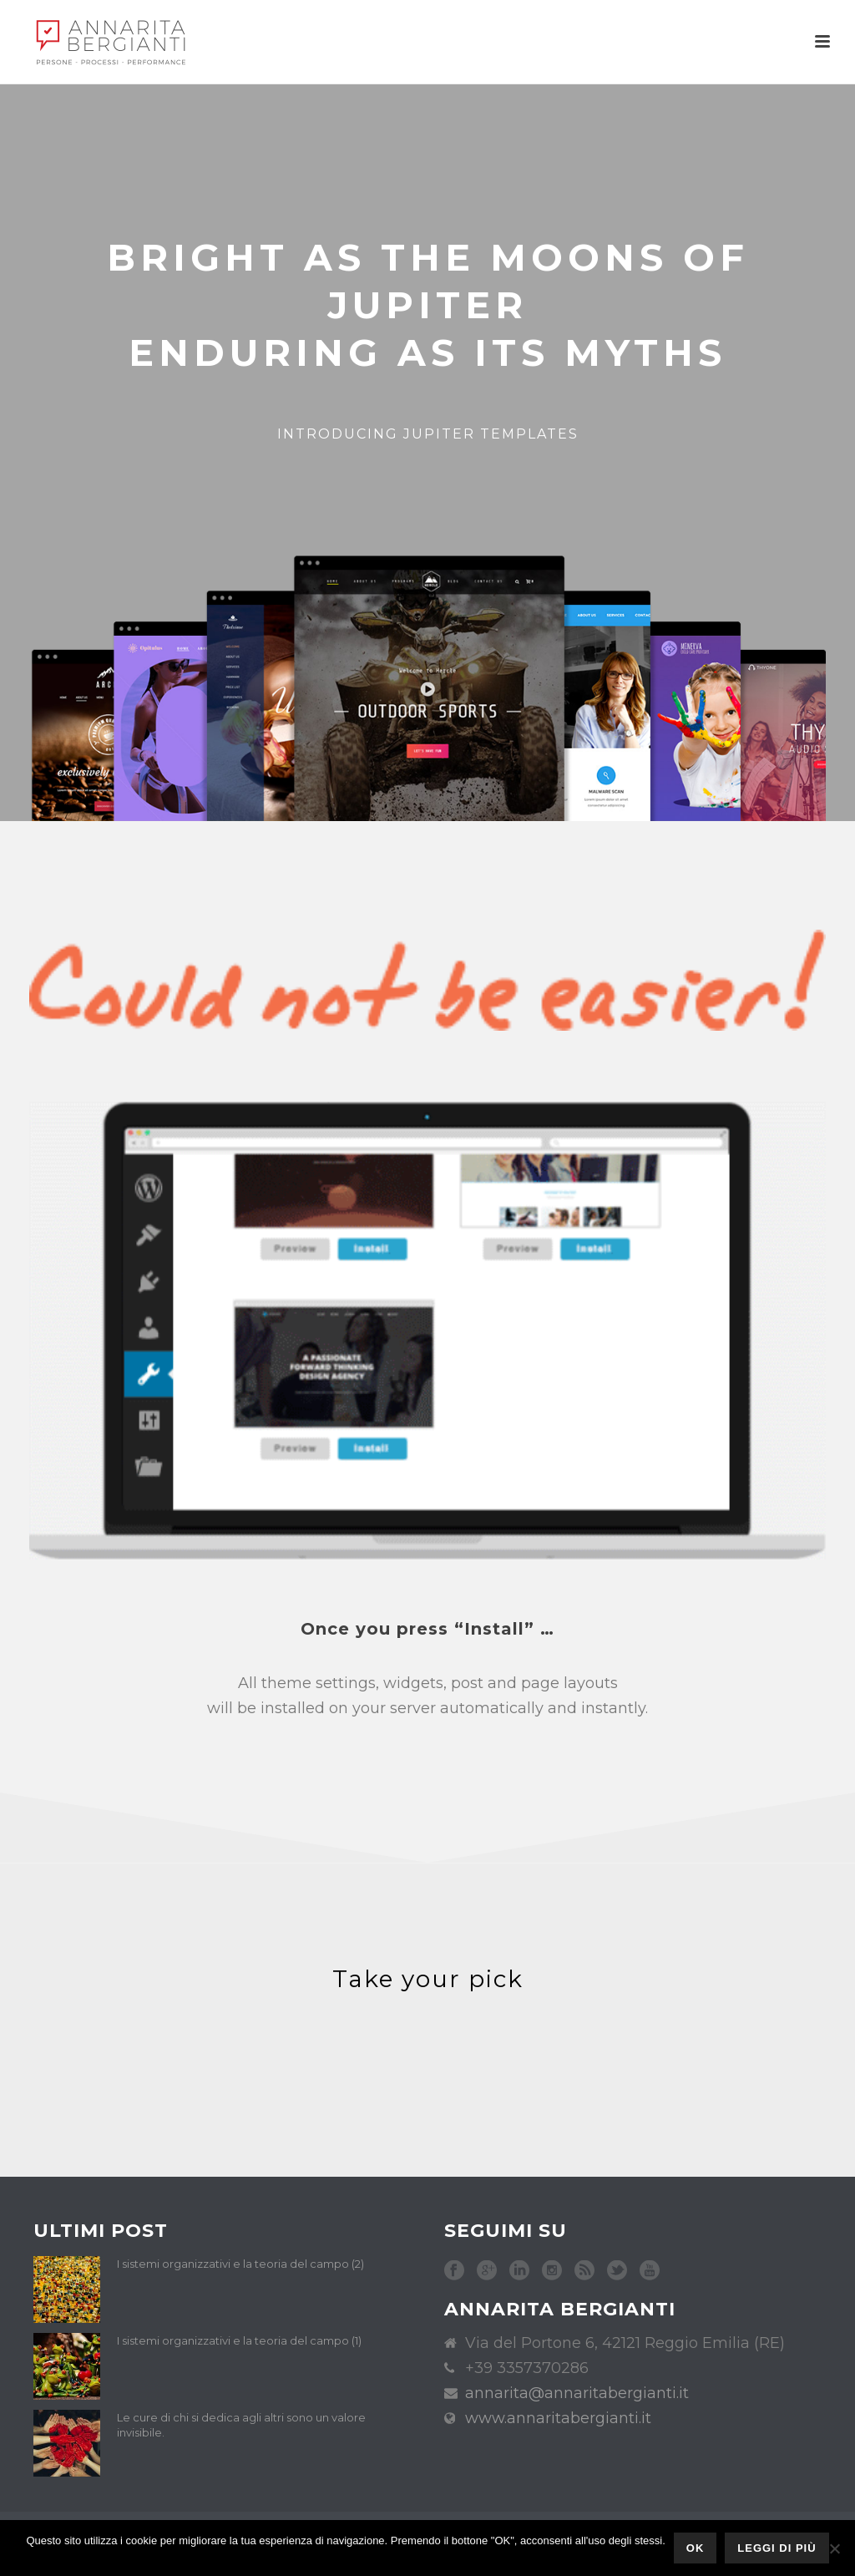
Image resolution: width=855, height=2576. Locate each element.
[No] (834, 2548)
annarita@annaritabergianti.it (577, 2393)
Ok (695, 2548)
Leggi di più (776, 2548)
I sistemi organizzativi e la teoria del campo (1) (239, 2340)
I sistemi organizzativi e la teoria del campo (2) (240, 2263)
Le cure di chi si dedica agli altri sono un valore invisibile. (241, 2425)
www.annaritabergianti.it (558, 2418)
